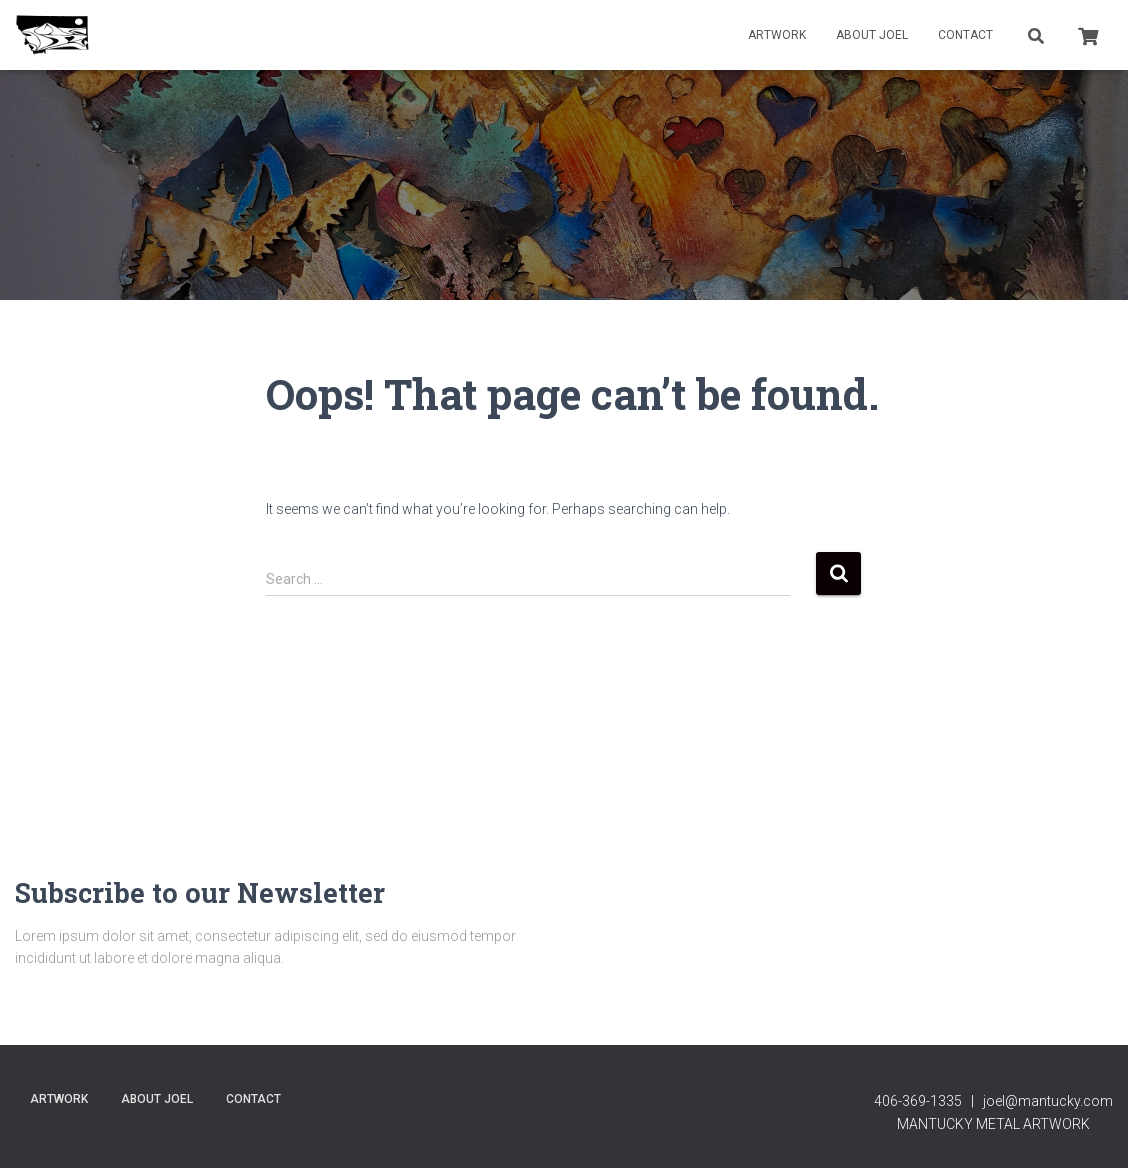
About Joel (872, 35)
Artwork (777, 35)
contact (965, 35)
